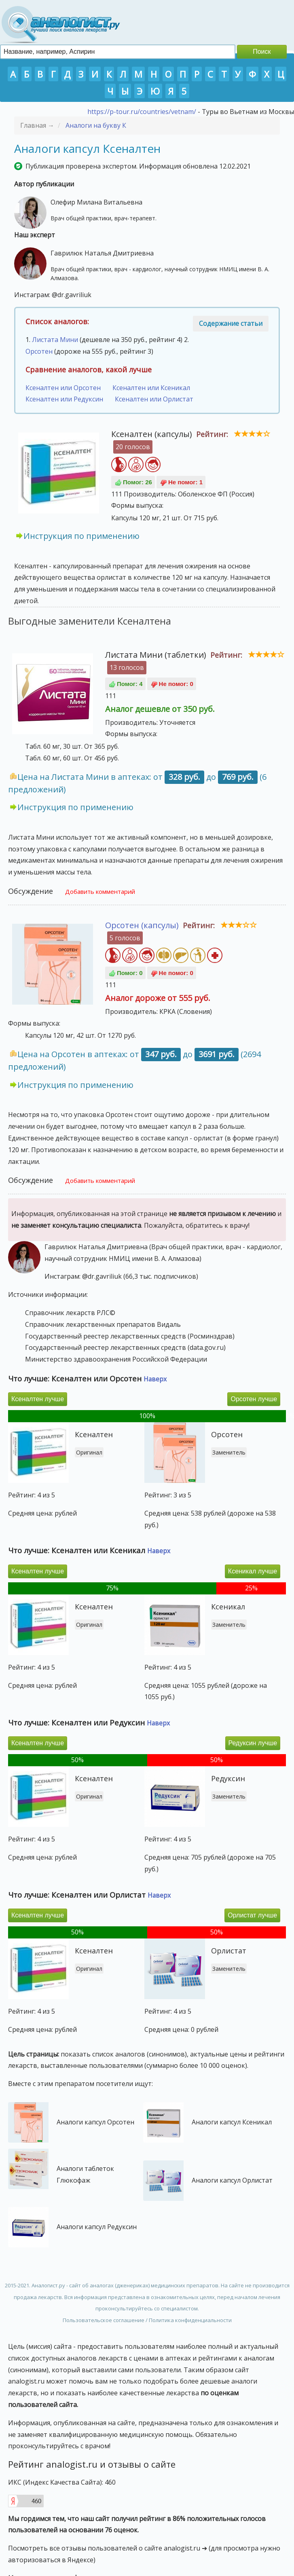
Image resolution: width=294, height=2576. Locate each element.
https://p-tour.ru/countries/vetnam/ (141, 111)
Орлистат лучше (252, 1915)
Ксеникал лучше (252, 1571)
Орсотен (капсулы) (142, 925)
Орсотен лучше (254, 1399)
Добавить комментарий (100, 891)
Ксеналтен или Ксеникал (151, 387)
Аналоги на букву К (96, 125)
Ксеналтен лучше (37, 1399)
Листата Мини (55, 339)
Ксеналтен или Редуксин (64, 399)
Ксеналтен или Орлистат (154, 399)
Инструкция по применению (81, 535)
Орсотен (39, 351)
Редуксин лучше (252, 1743)
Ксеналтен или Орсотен (63, 387)
